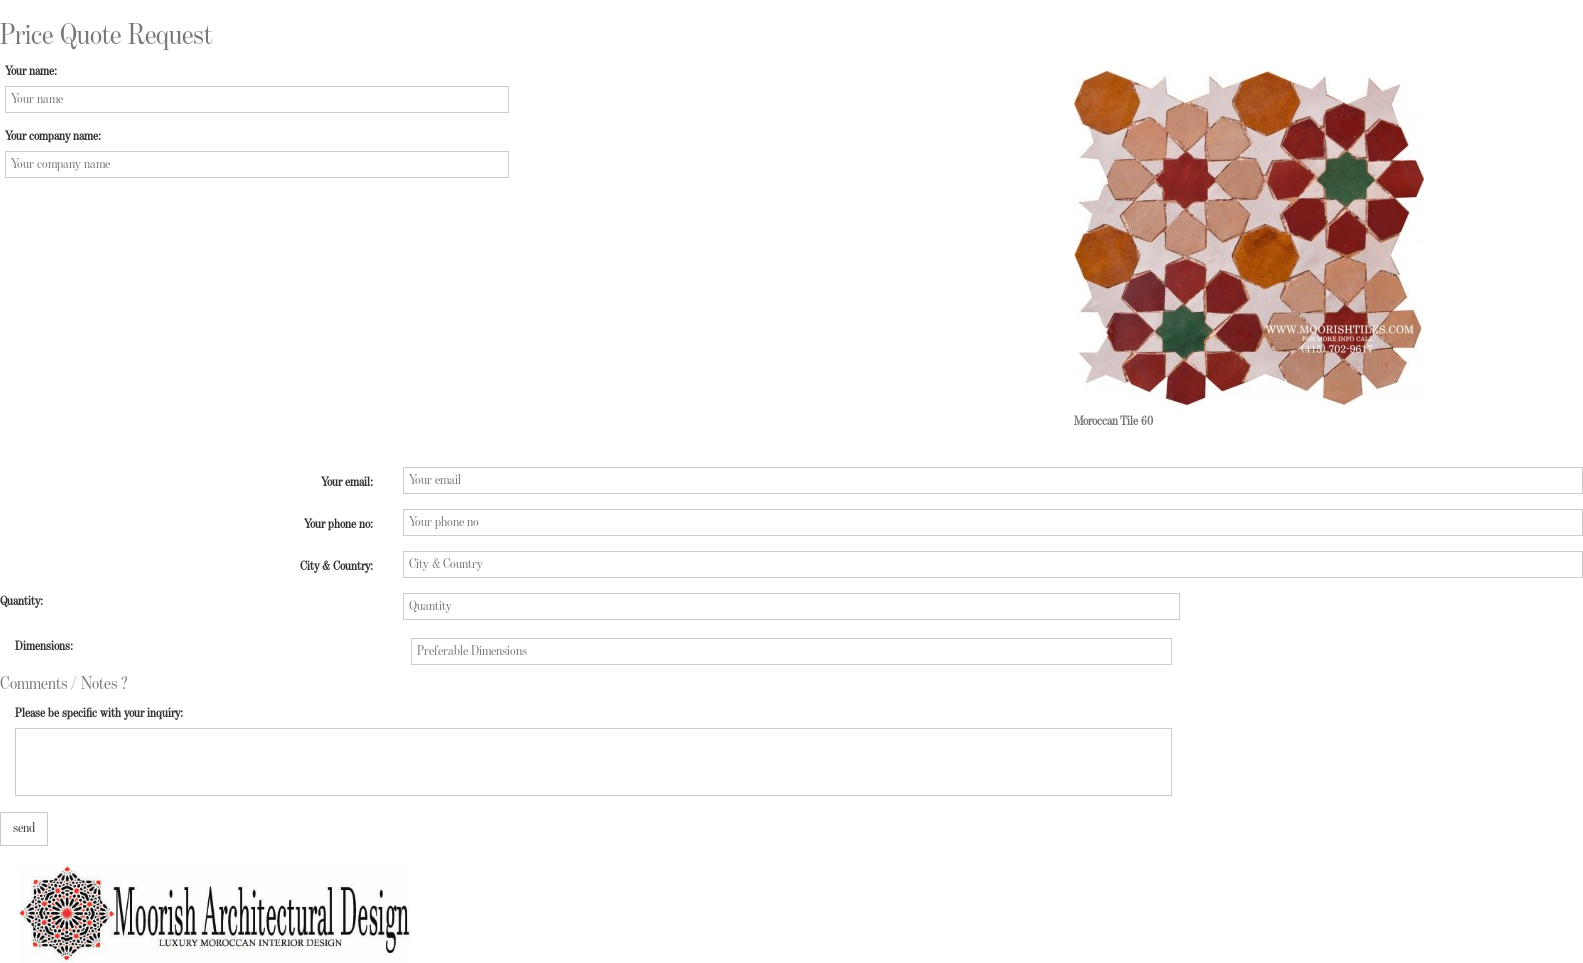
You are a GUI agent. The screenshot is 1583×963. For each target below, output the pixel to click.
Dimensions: (44, 646)
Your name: (31, 71)
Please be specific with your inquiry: (99, 713)
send (24, 828)
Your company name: (53, 136)
